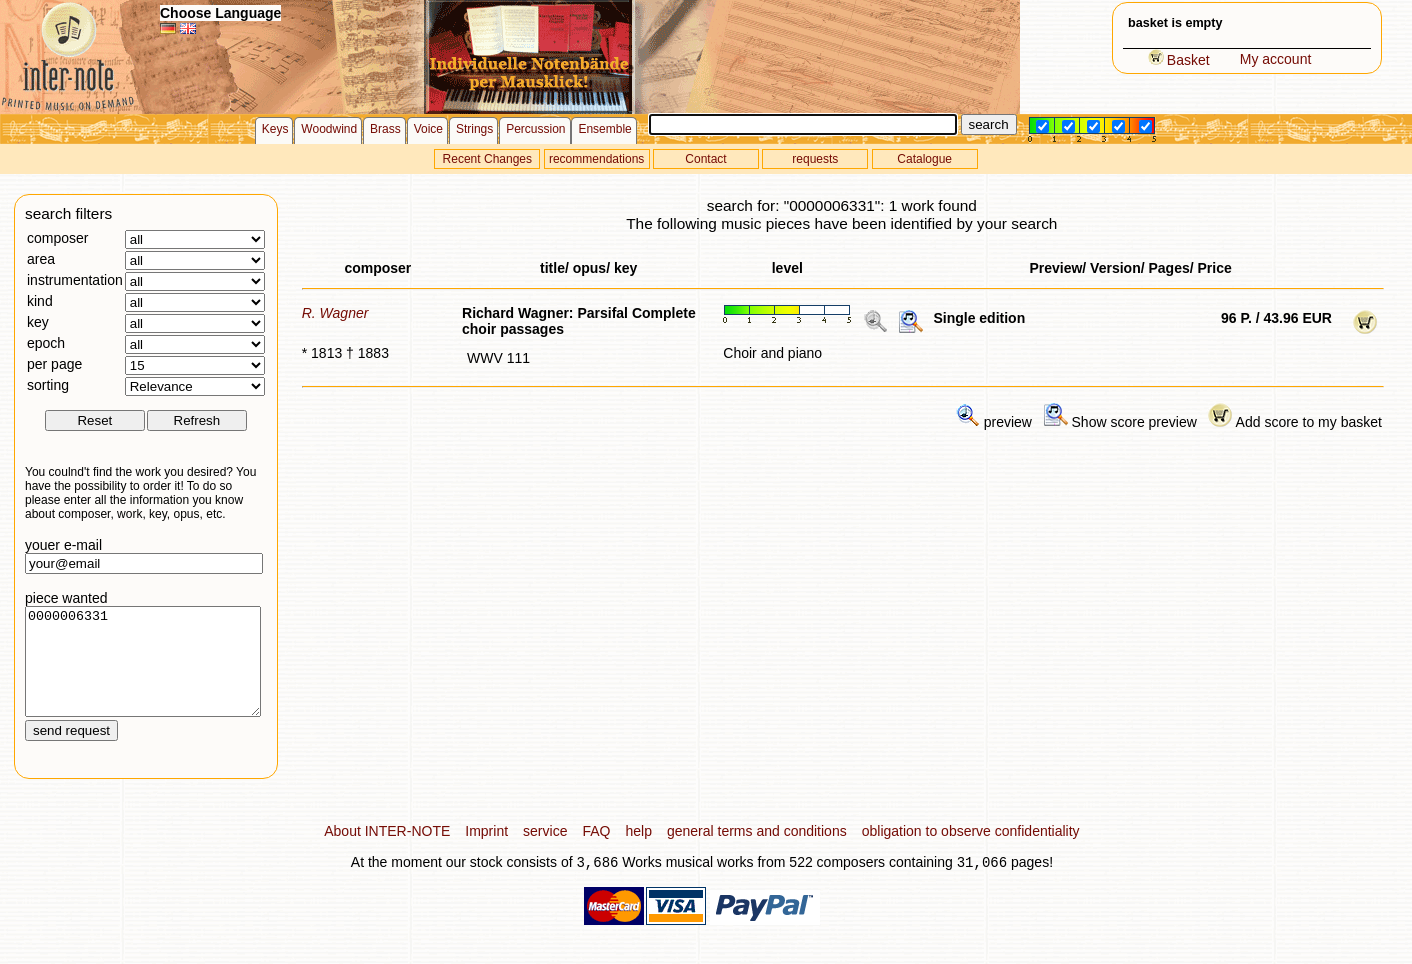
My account (1276, 59)
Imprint (486, 852)
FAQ (596, 852)
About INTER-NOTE (387, 852)
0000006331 (143, 672)
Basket (1179, 60)
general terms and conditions (757, 852)
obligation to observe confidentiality (971, 852)
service (545, 852)
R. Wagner (335, 313)
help (638, 852)
